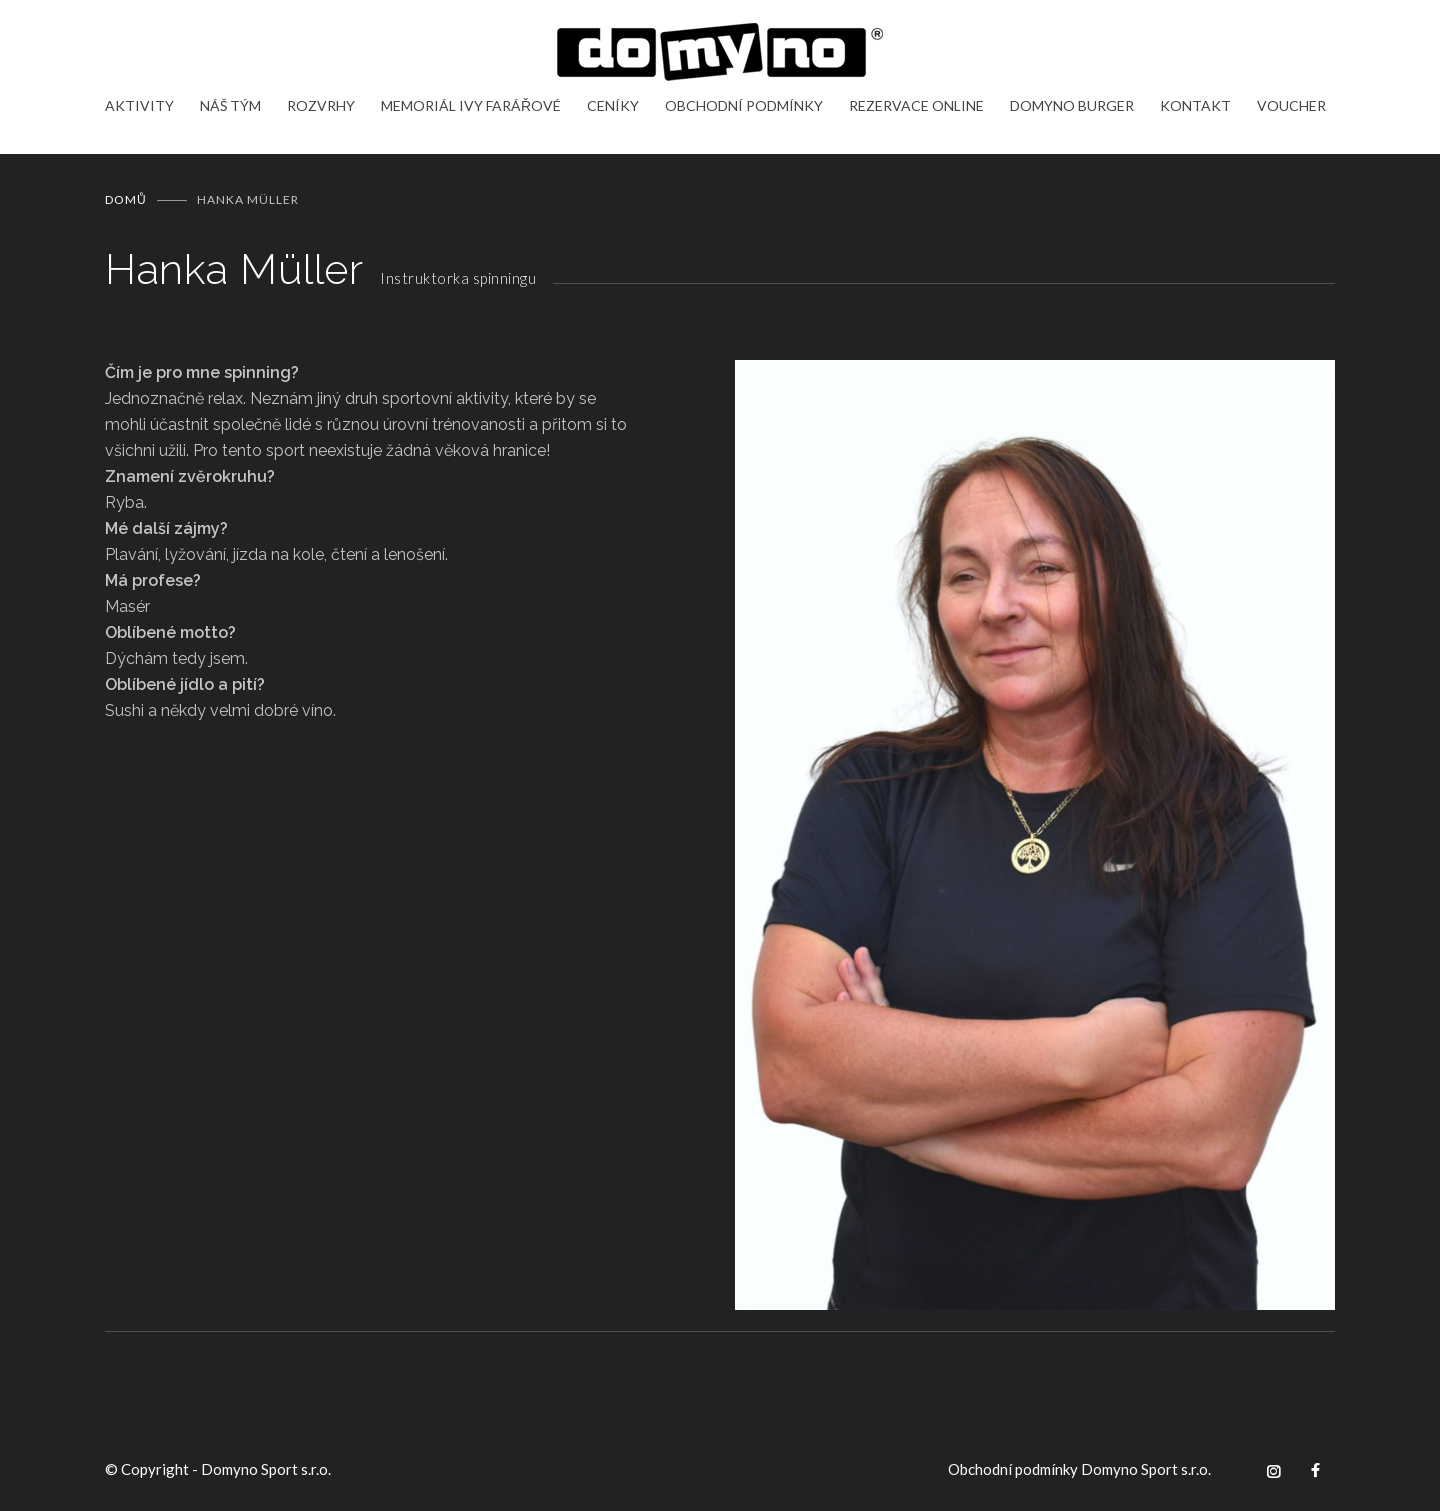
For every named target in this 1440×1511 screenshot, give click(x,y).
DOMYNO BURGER (1072, 105)
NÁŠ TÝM (230, 105)
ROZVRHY (321, 105)
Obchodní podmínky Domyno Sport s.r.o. (1079, 1469)
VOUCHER (1291, 105)
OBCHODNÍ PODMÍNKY (744, 105)
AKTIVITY (139, 105)
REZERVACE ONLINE (916, 105)
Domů (126, 199)
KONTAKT (1195, 105)
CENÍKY (613, 105)
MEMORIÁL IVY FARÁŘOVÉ (471, 105)
